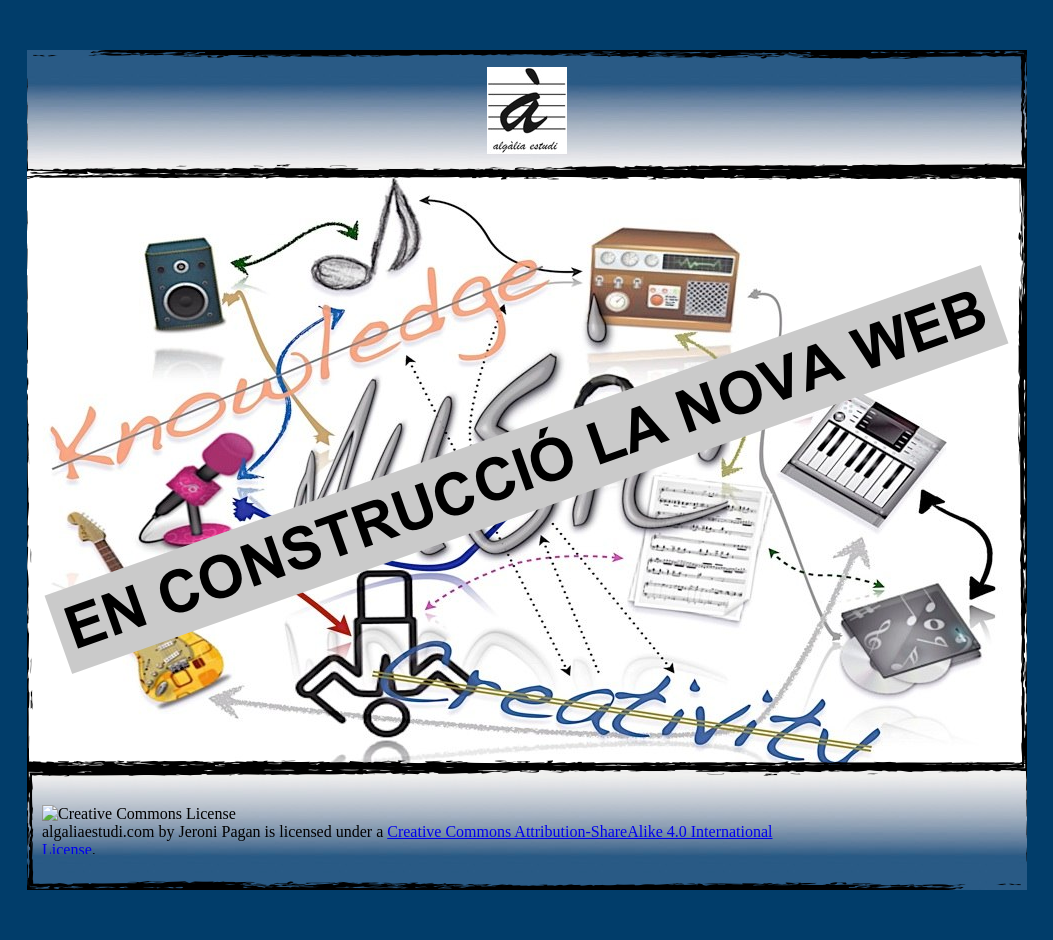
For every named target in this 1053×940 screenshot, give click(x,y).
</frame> (428, 829)
